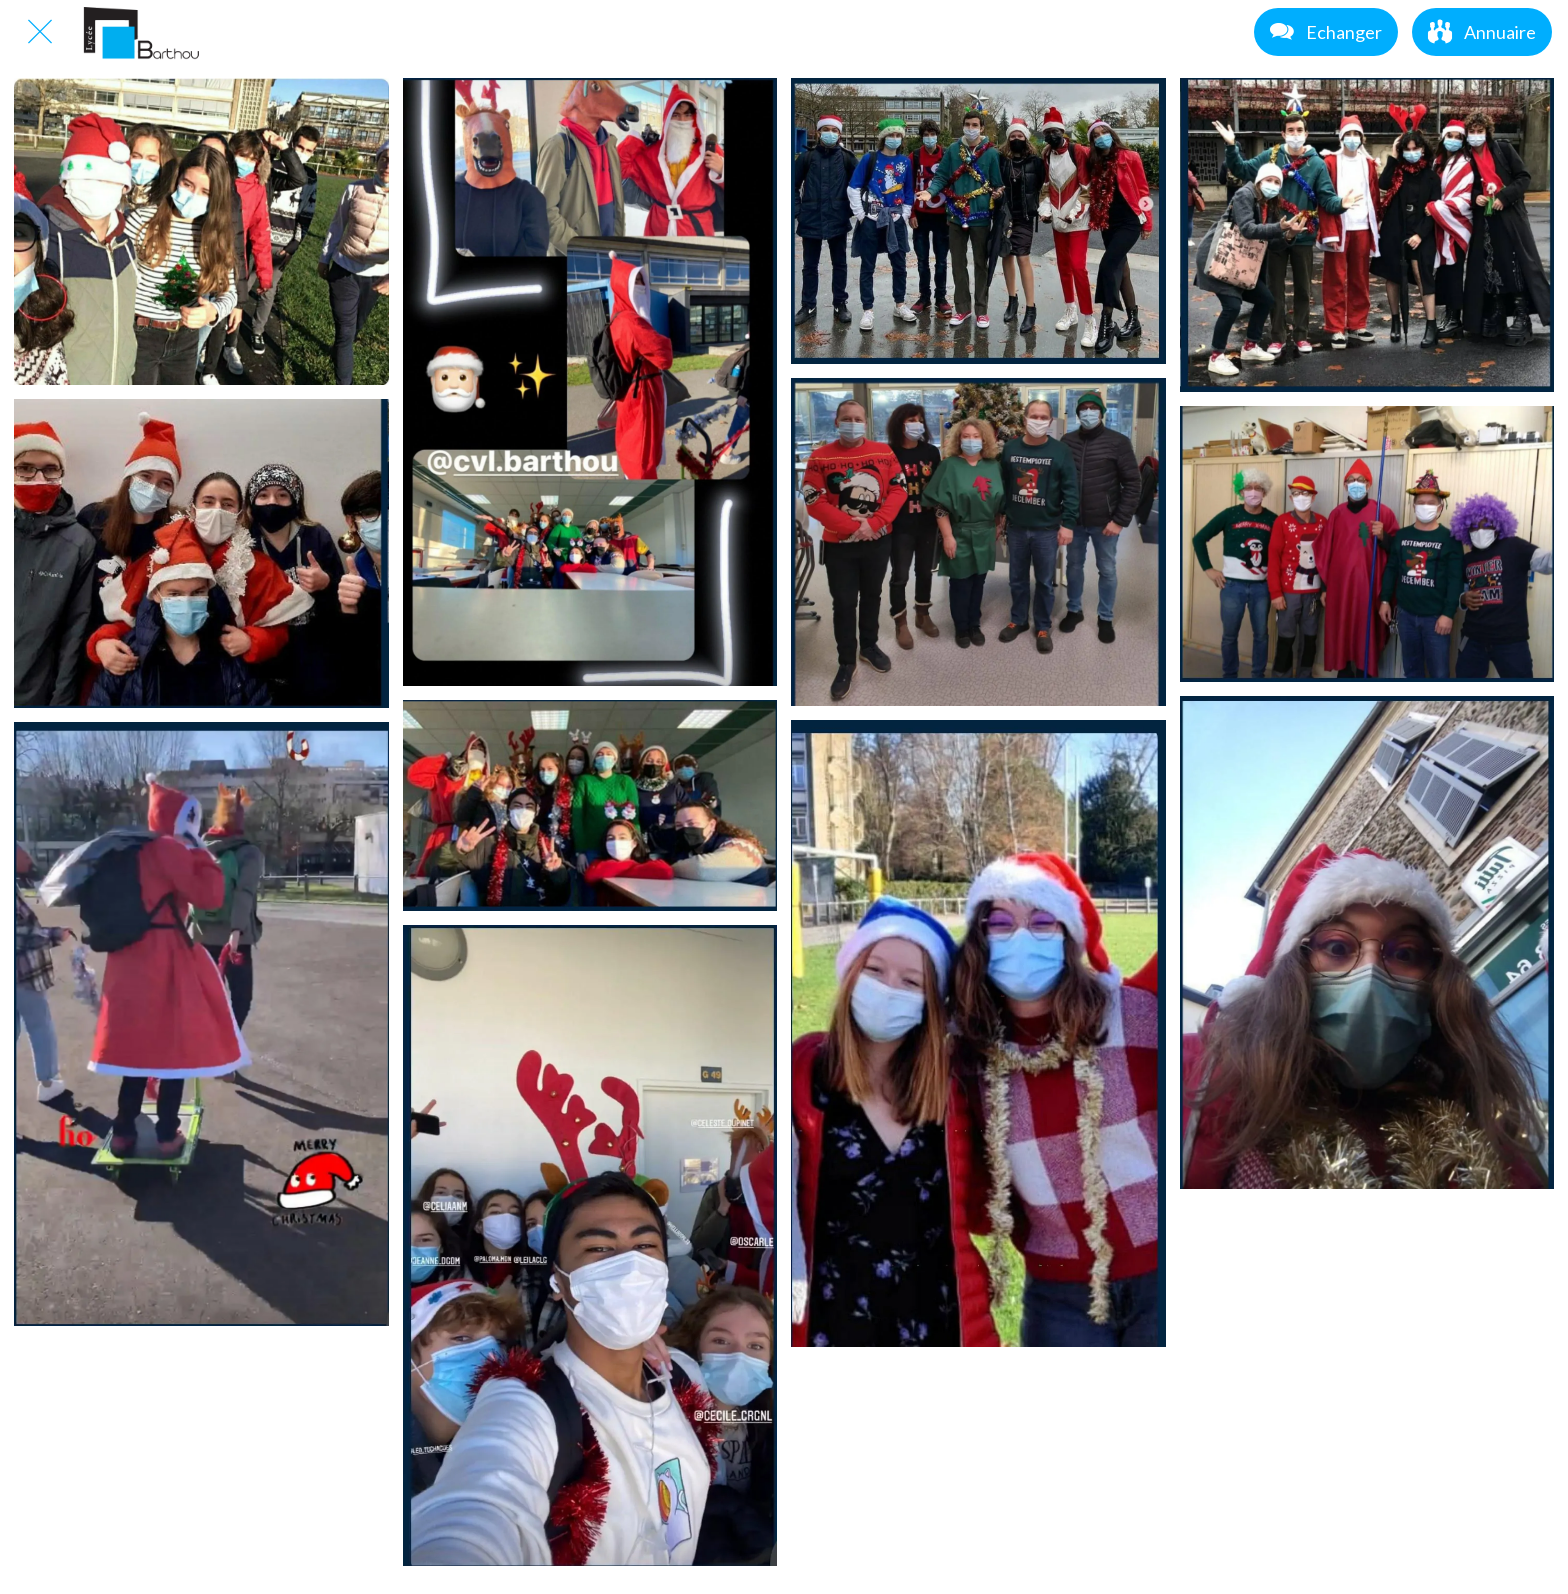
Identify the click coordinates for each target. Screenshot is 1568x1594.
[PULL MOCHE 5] (590, 805)
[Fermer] (40, 32)
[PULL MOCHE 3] (1367, 235)
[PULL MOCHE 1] (590, 382)
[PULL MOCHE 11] (1367, 942)
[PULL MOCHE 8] (201, 1024)
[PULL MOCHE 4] (201, 553)
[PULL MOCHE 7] (1367, 544)
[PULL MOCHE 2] (978, 221)
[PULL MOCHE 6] (978, 542)
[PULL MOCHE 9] (590, 1245)
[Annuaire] (1482, 32)
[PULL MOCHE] (201, 231)
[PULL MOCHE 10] (978, 1033)
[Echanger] (1326, 32)
